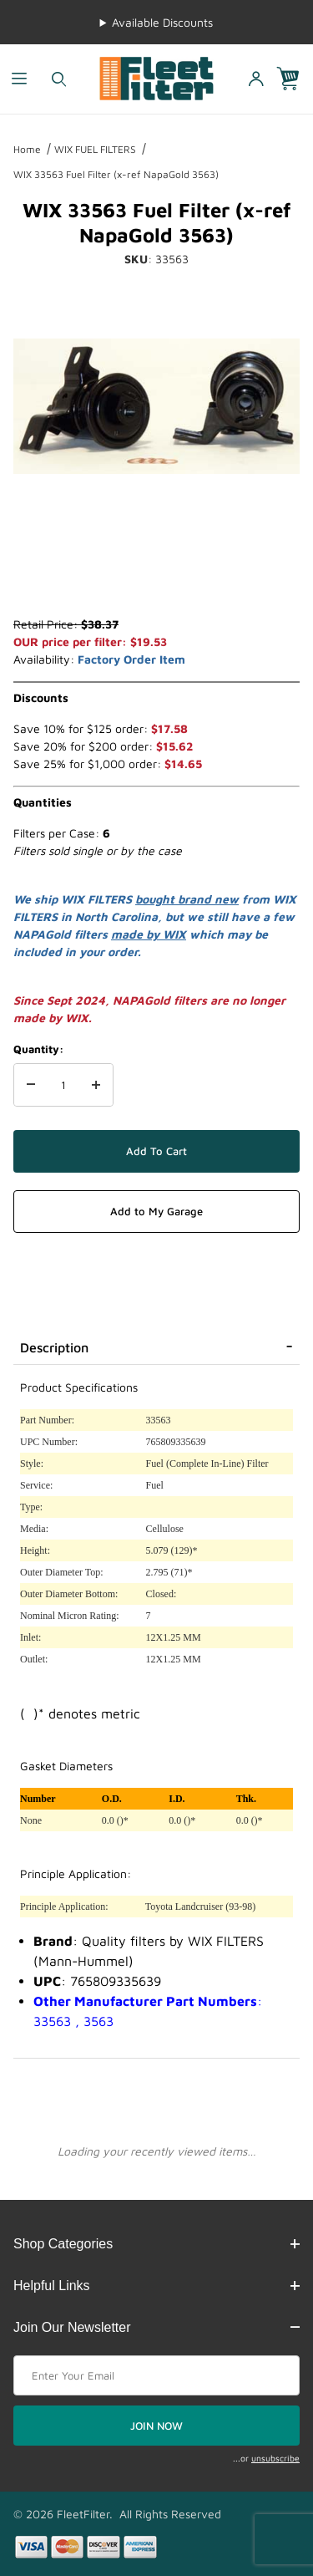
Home (27, 149)
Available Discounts (162, 22)
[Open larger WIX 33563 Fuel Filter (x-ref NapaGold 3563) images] (156, 406)
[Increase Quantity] (96, 1085)
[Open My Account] (255, 79)
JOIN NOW (156, 2425)
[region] (156, 575)
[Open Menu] (19, 79)
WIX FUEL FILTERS (95, 149)
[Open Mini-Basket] (294, 79)
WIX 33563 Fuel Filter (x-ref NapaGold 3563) (116, 174)
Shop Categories (156, 2244)
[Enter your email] (156, 2375)
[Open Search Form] (58, 79)
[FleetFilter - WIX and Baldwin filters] (156, 77)
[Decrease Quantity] (31, 1085)
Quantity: (38, 1049)
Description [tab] (54, 1347)
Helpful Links (156, 2285)
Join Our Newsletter (156, 2327)
